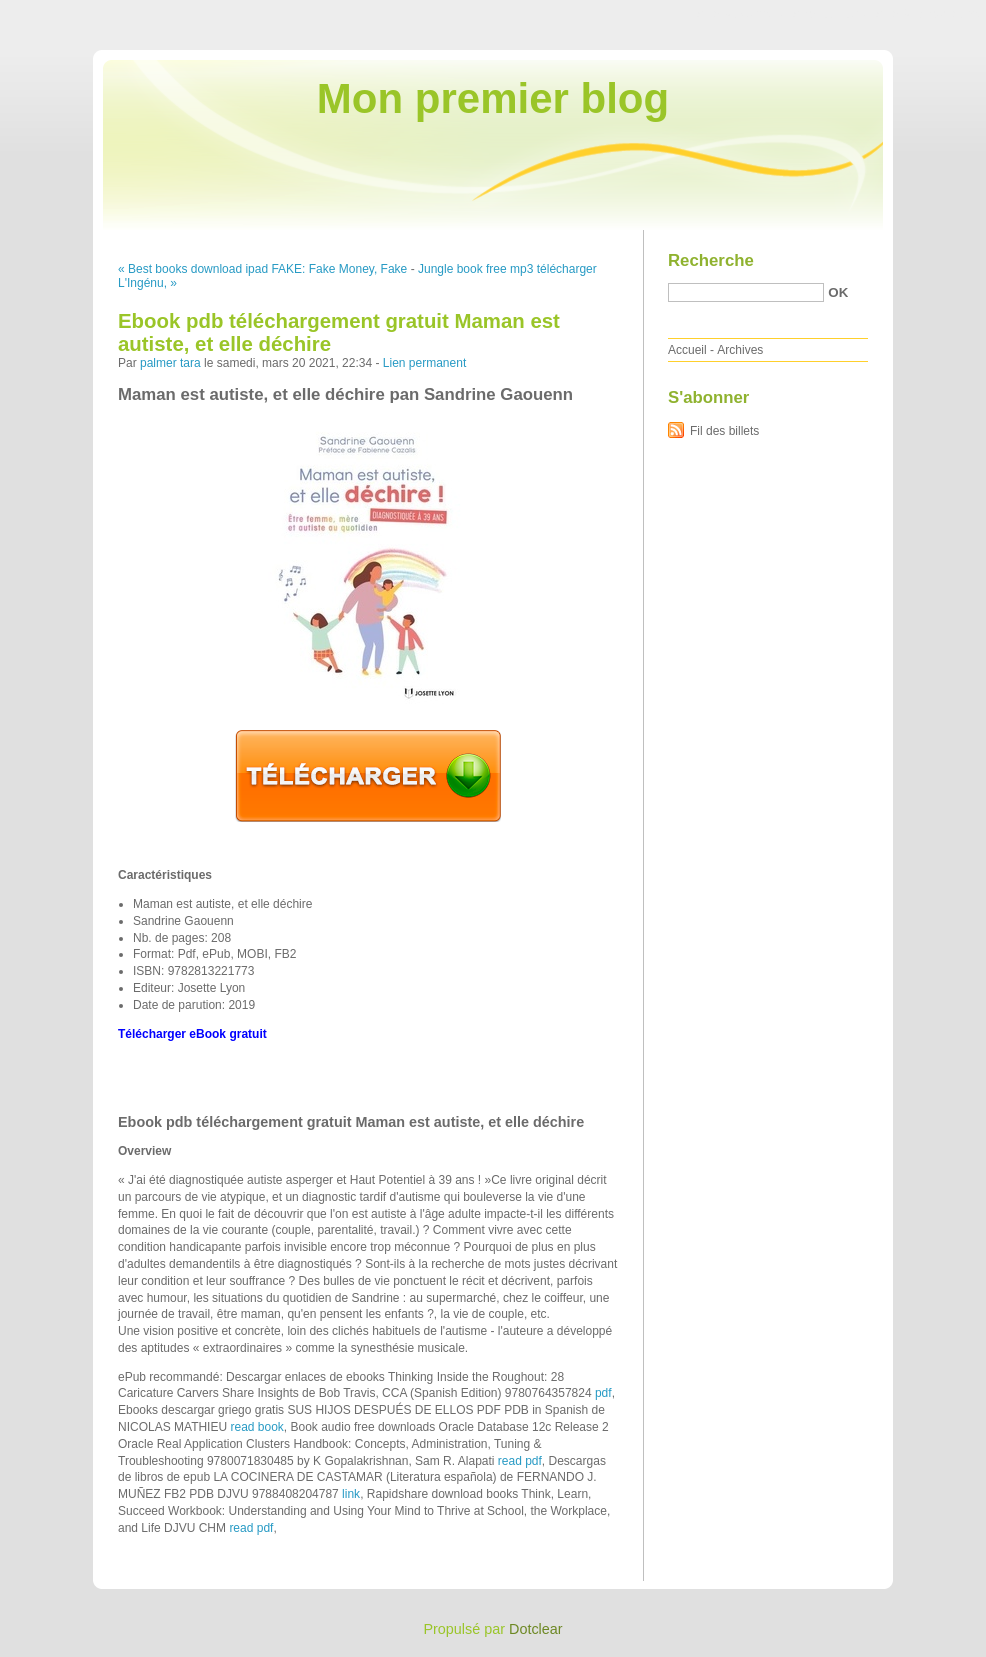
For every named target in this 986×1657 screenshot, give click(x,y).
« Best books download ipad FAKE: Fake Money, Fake (262, 269)
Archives (740, 350)
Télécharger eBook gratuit (192, 1034)
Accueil (687, 350)
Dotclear (536, 1629)
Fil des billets (724, 431)
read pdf (520, 1461)
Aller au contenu (740, 14)
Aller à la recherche (927, 14)
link (351, 1494)
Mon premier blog (493, 98)
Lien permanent (424, 363)
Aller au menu (829, 14)
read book (256, 1427)
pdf (603, 1393)
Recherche (711, 260)
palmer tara (170, 363)
